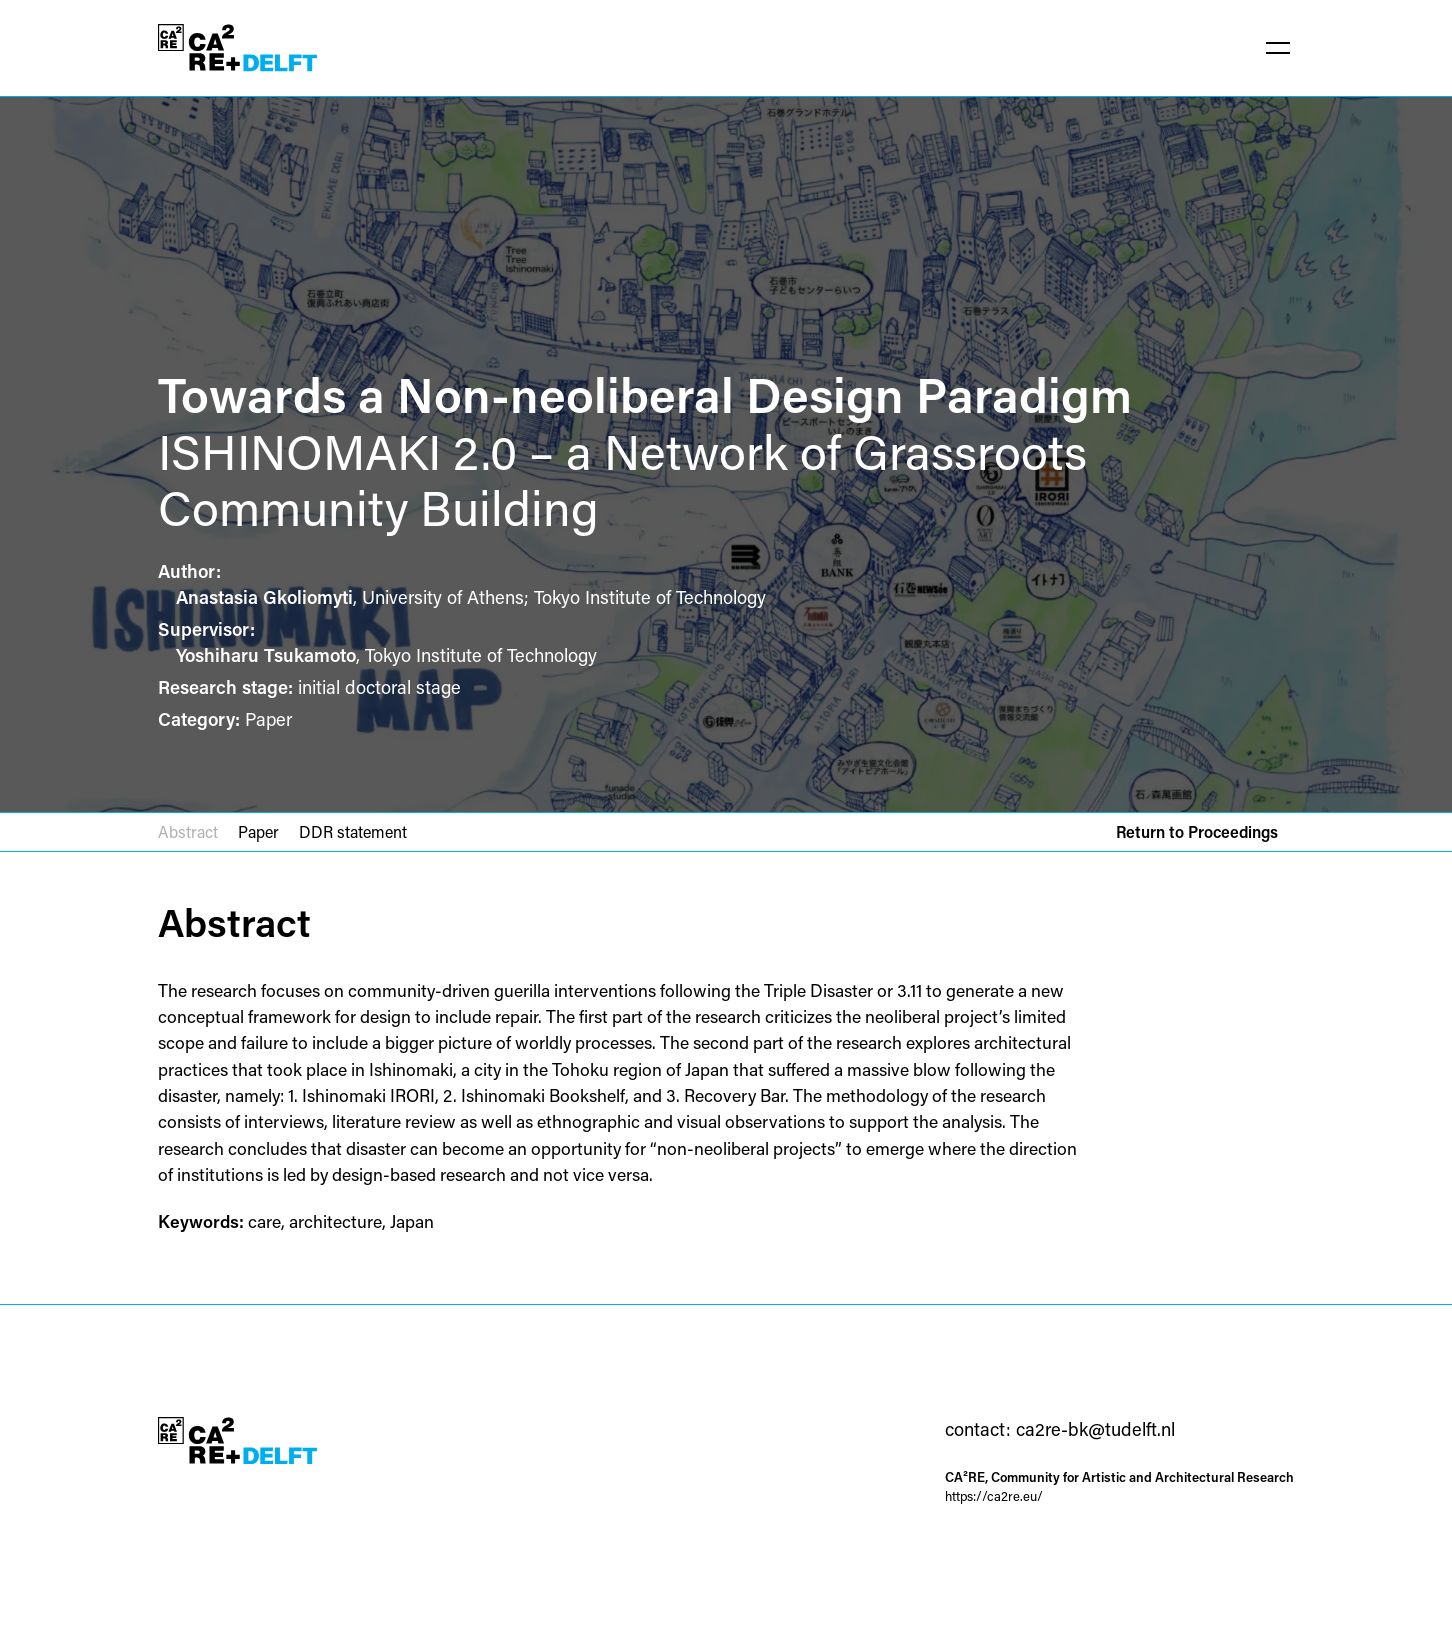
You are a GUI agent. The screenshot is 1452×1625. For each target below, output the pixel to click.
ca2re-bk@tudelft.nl (1095, 1429)
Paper (258, 831)
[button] (1278, 48)
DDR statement (353, 831)
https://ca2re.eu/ (994, 1495)
